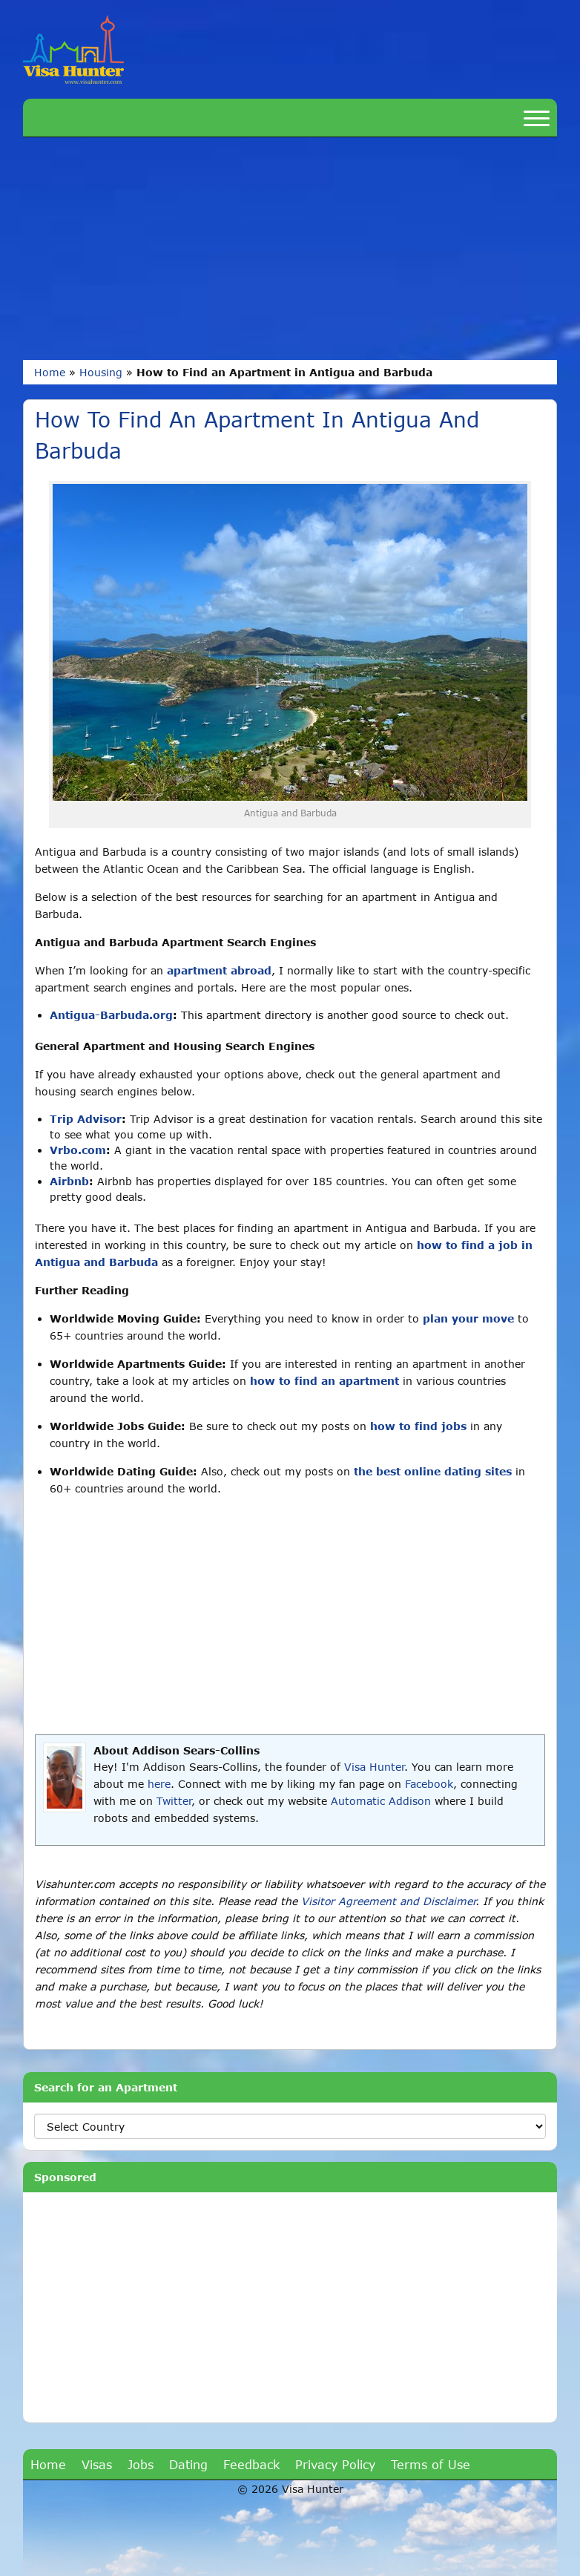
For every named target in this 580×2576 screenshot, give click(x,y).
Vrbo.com (78, 1150)
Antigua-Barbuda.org (111, 1015)
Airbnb (69, 1181)
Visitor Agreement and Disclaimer (388, 1901)
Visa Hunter (374, 1766)
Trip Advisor (86, 1118)
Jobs (141, 2464)
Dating (188, 2464)
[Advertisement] (290, 249)
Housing (100, 372)
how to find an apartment (324, 1380)
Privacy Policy (335, 2464)
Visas (97, 2464)
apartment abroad (219, 970)
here (159, 1783)
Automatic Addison (381, 1801)
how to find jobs (418, 1426)
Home (49, 372)
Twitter (173, 1801)
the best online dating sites (433, 1471)
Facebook (429, 1783)
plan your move (468, 1318)
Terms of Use (430, 2464)
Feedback (251, 2464)
